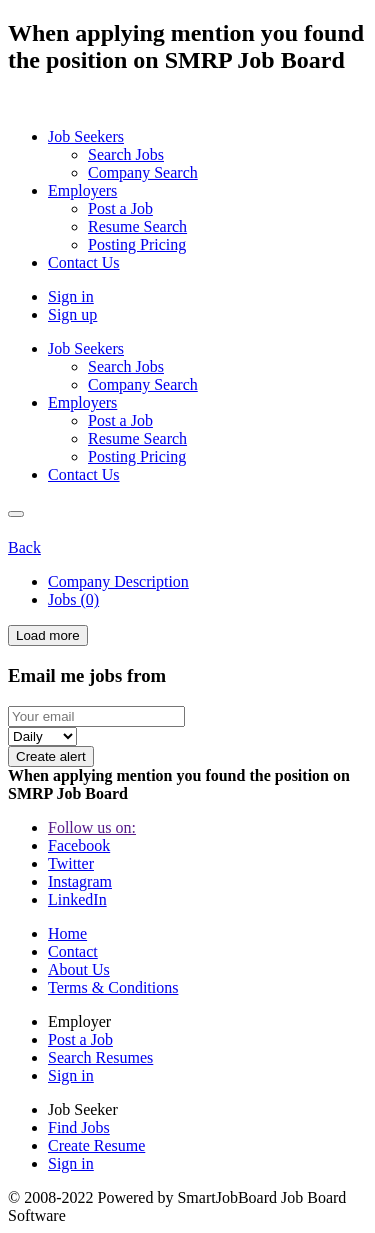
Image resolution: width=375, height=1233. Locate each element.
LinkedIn (77, 899)
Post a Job (80, 1039)
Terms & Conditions (113, 987)
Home (67, 933)
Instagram (80, 881)
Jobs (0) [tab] (73, 599)
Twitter (71, 863)
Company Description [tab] (118, 581)
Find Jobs (79, 1127)
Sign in (71, 296)
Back (24, 547)
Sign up (72, 314)
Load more (48, 635)
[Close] (16, 514)
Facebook (79, 845)
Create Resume (96, 1145)
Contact (73, 951)
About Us (79, 969)
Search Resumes (100, 1057)
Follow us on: (92, 827)
